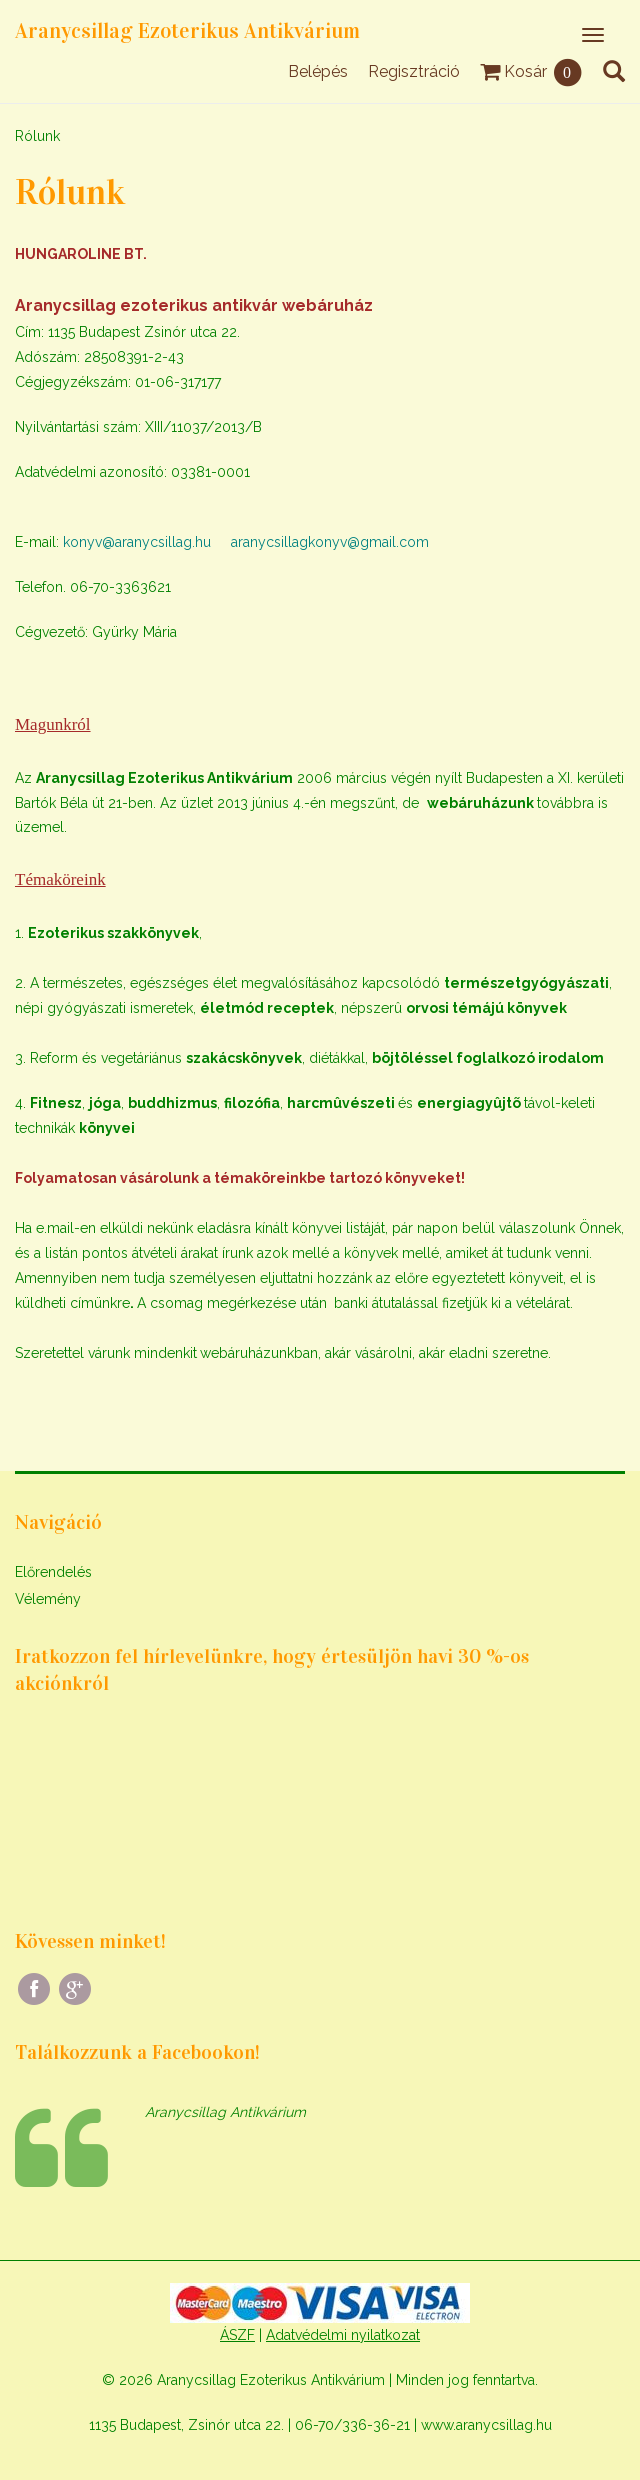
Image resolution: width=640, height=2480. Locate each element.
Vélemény (48, 1599)
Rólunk (37, 136)
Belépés (318, 71)
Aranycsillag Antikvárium (225, 2112)
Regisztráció (414, 71)
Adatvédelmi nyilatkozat (343, 2335)
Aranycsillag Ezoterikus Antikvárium (187, 31)
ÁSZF (237, 2335)
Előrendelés (53, 1572)
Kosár (531, 71)
